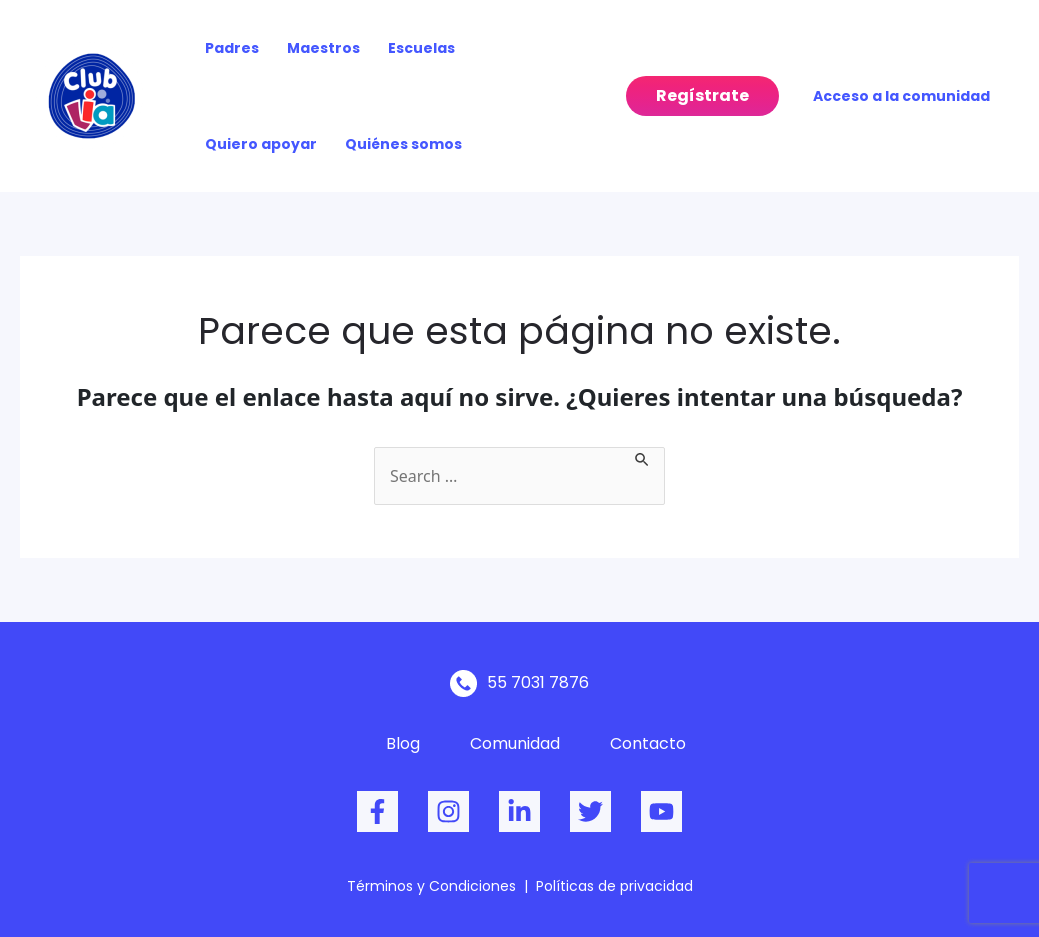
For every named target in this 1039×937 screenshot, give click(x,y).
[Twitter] (590, 811)
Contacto (648, 743)
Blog (403, 743)
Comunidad (515, 743)
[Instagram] (448, 811)
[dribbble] (661, 811)
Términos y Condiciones (431, 886)
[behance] (519, 811)
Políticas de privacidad (614, 886)
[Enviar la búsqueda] (643, 458)
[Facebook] (377, 811)
